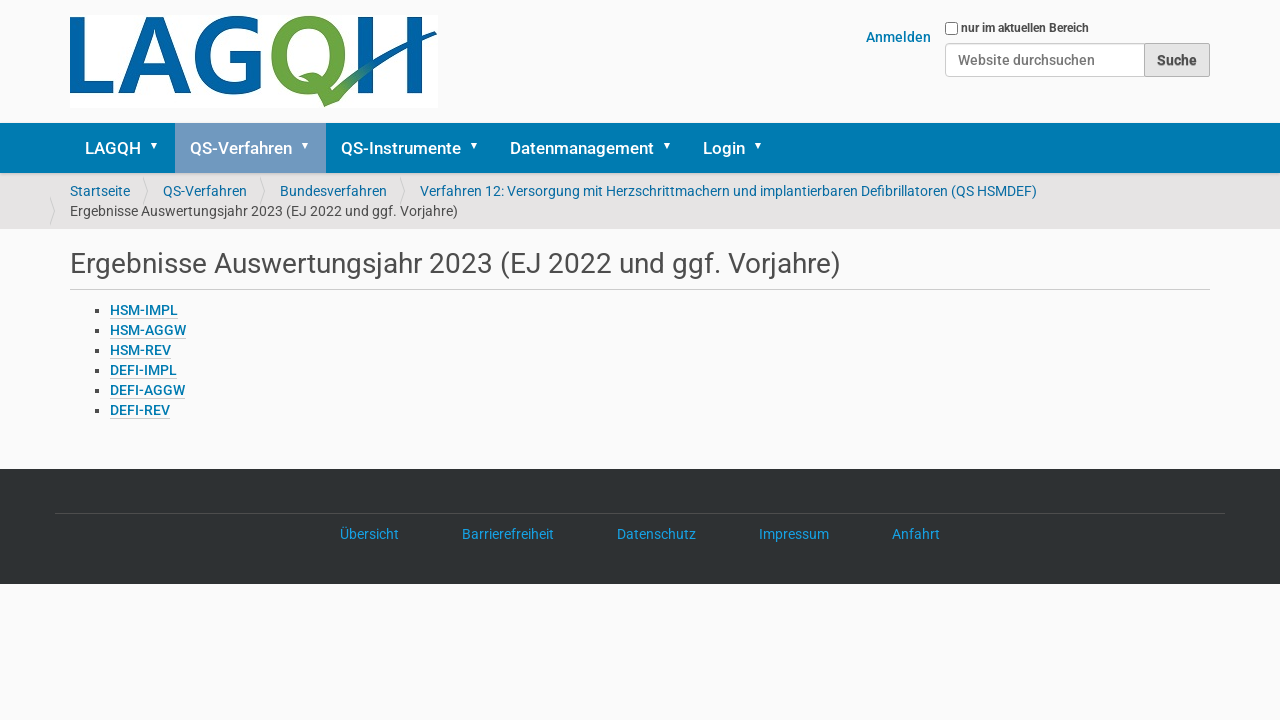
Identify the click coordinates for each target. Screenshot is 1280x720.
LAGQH (113, 148)
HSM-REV (140, 350)
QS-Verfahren (241, 148)
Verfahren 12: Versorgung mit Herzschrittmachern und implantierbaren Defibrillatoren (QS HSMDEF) (728, 191)
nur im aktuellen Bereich (1025, 28)
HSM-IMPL (144, 310)
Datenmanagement (582, 148)
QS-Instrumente (401, 148)
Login (724, 148)
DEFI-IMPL (143, 370)
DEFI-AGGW (147, 390)
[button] (161, 148)
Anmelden (898, 37)
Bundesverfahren (333, 191)
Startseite (100, 191)
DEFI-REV (140, 410)
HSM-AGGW (148, 330)
